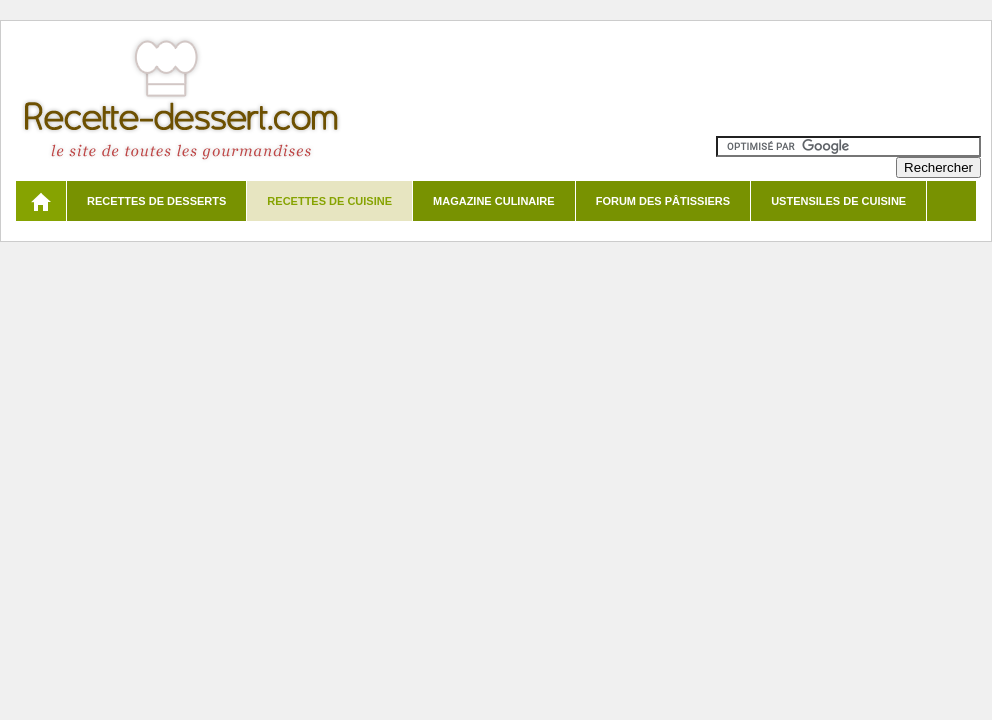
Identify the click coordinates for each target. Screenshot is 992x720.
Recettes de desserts (156, 201)
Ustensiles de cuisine (838, 201)
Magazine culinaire (494, 201)
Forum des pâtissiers (663, 201)
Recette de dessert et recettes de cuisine (181, 99)
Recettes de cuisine (329, 201)
